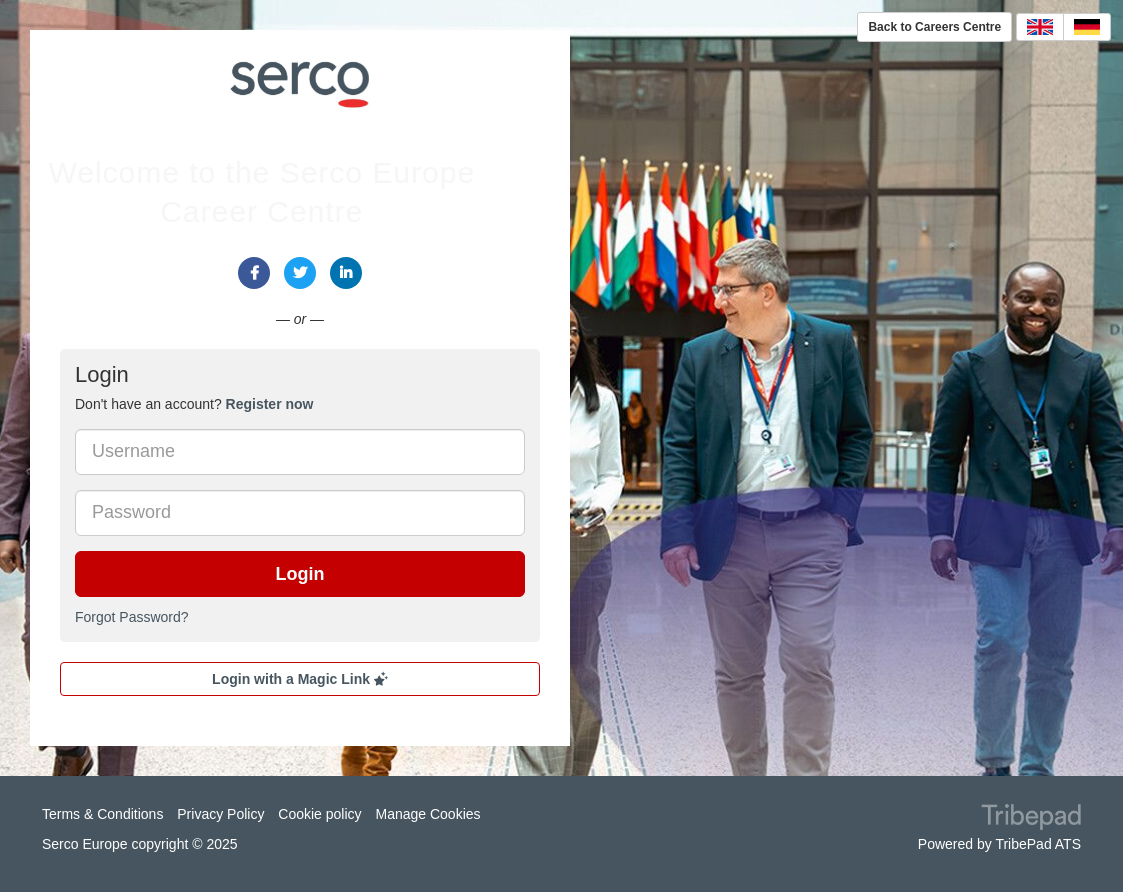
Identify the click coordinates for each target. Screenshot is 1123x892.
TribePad (1031, 819)
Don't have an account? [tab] (194, 404)
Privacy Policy (220, 814)
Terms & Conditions (102, 814)
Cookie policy (319, 814)
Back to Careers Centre (934, 27)
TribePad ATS (1038, 844)
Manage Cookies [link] (427, 814)
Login (300, 574)
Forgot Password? (132, 617)
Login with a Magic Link (300, 679)
